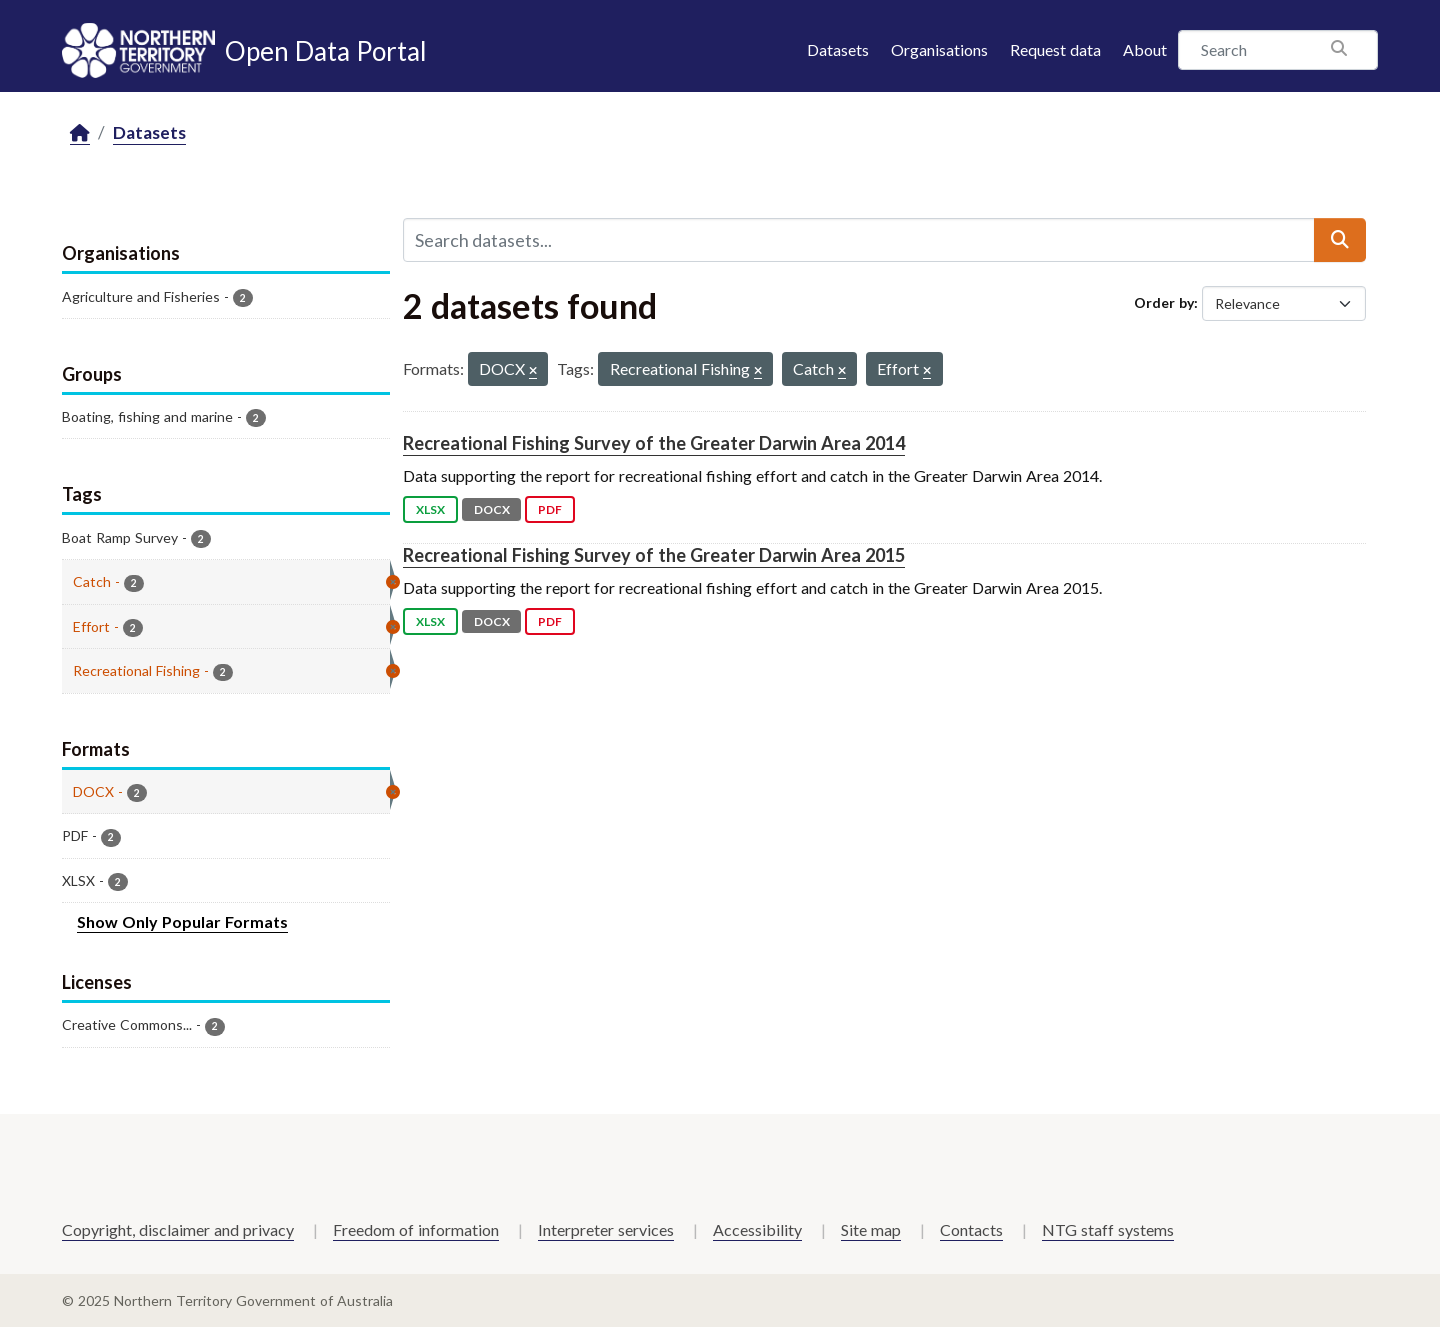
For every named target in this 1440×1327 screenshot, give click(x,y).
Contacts (971, 1229)
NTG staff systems (1108, 1229)
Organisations (939, 49)
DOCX (492, 509)
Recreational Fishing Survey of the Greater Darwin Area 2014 (654, 443)
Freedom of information (416, 1229)
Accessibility (757, 1229)
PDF (550, 509)
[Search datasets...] (859, 240)
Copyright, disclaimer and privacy (178, 1229)
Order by (1164, 302)
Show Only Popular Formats (182, 921)
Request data (1055, 49)
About (1145, 49)
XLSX (430, 509)
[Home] (80, 133)
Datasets (838, 49)
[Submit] (1340, 240)
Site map (871, 1229)
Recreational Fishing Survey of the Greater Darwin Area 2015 (654, 555)
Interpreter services (606, 1229)
